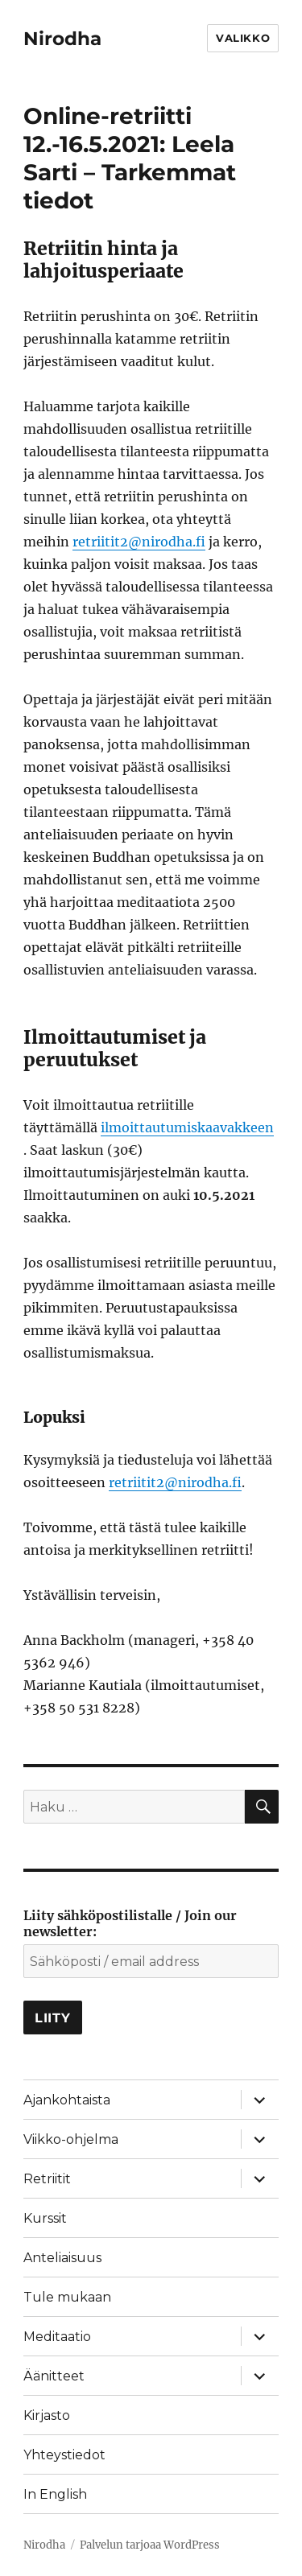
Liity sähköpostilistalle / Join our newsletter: (130, 1923)
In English (55, 2494)
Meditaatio (57, 2336)
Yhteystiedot (64, 2455)
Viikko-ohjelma (70, 2139)
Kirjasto (46, 2415)
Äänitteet (54, 2376)
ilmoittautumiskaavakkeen (187, 1127)
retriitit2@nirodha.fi (138, 542)
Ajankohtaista (66, 2100)
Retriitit (47, 2179)
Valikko (243, 37)
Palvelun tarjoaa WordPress (150, 2545)
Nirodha (62, 38)
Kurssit (45, 2218)
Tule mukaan (67, 2297)
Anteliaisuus (62, 2257)
